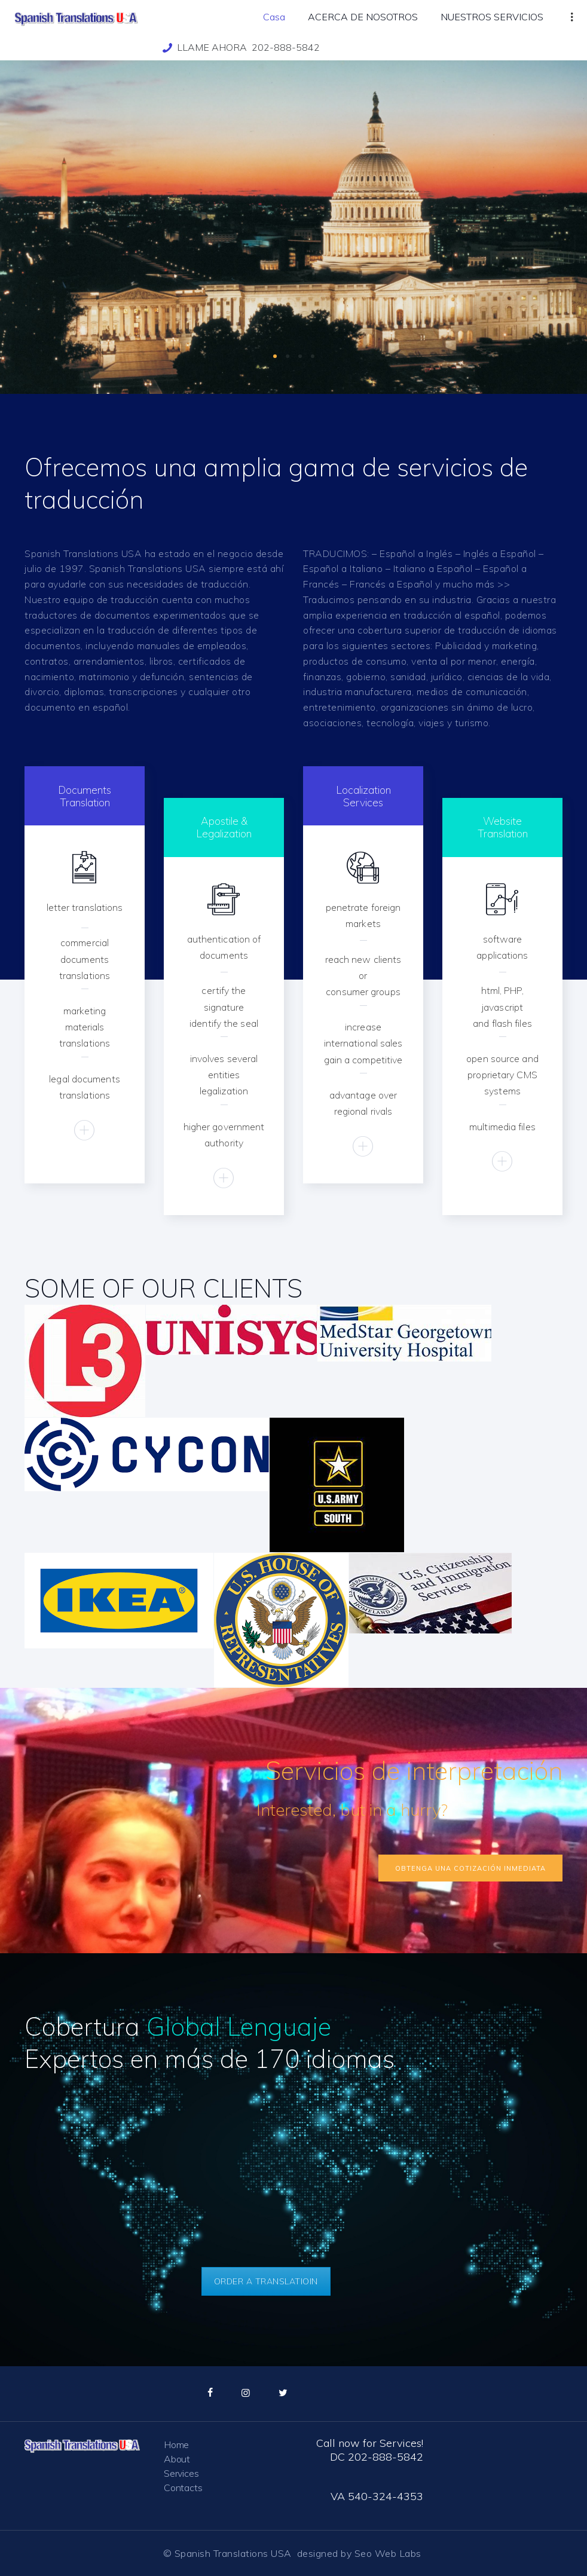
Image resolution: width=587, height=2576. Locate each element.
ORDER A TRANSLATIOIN (266, 2281)
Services (181, 2473)
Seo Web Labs (389, 2553)
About (177, 2459)
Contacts (183, 2488)
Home (176, 2444)
